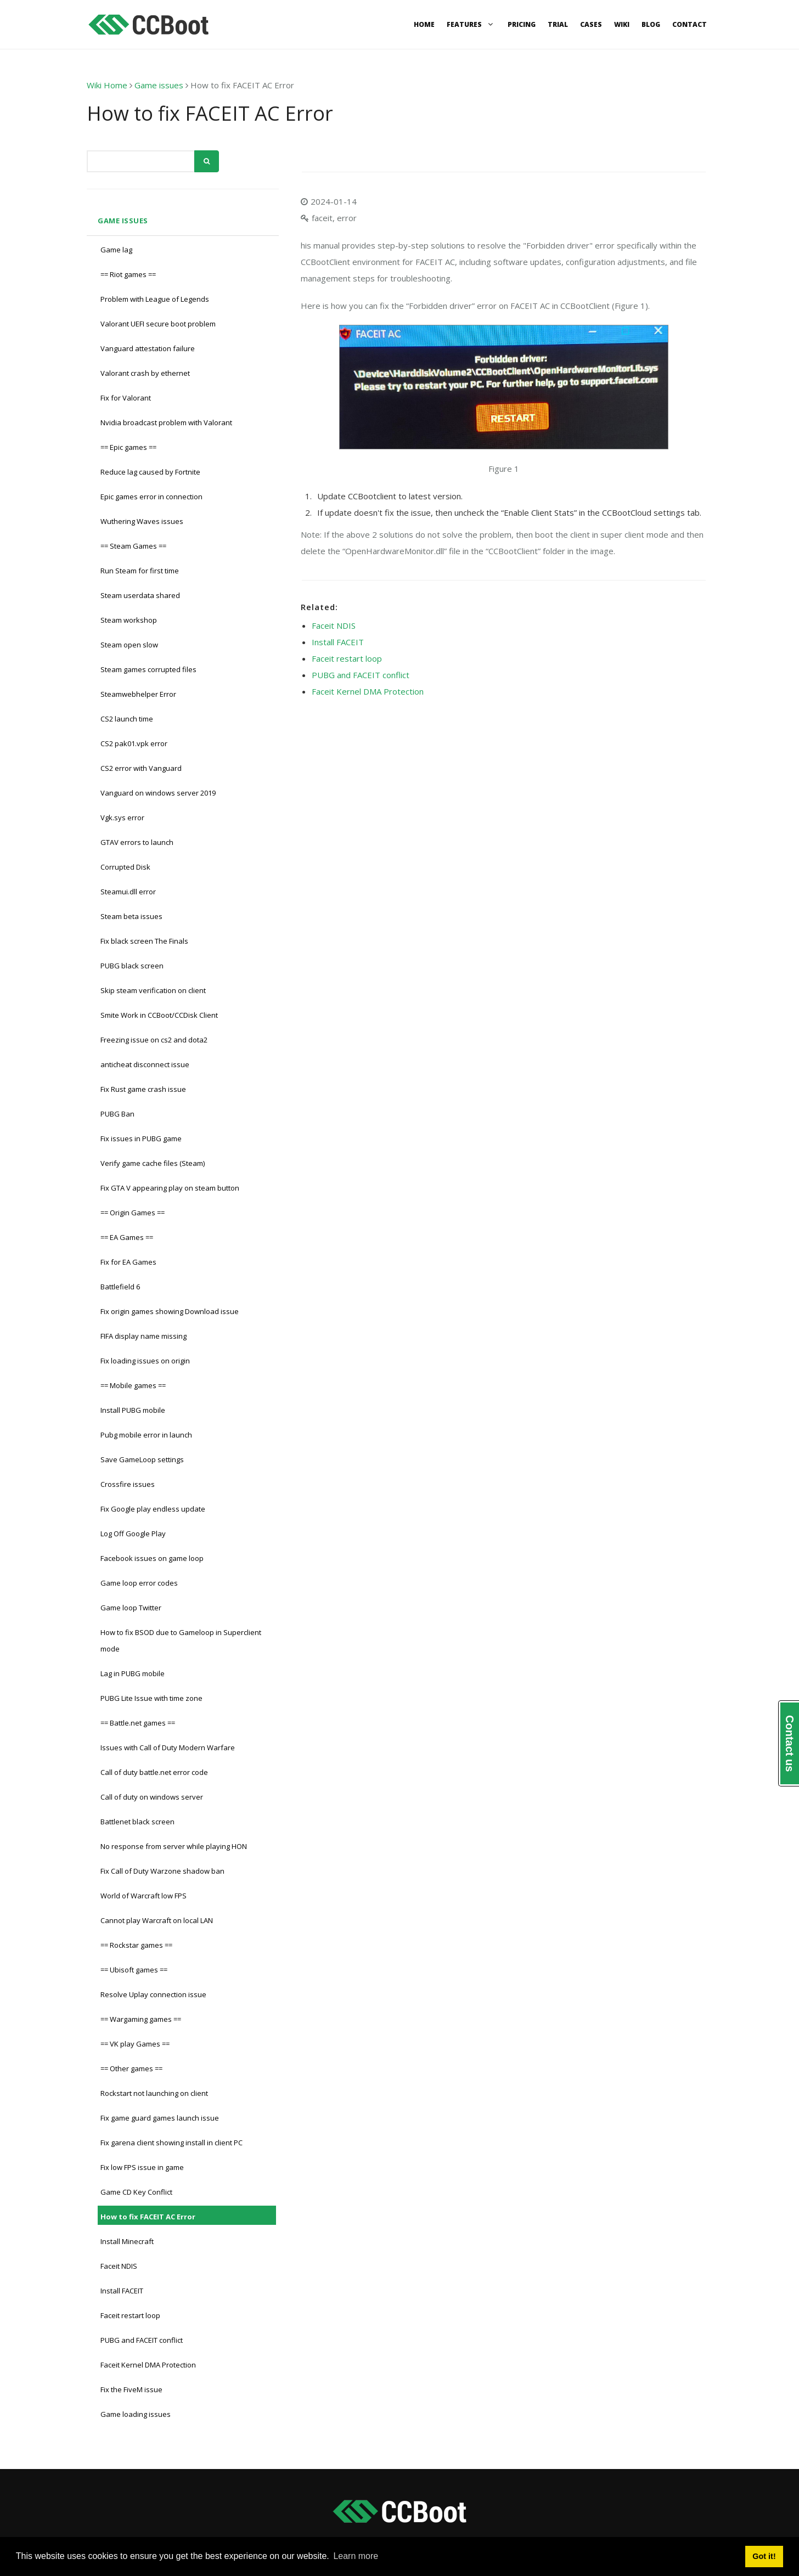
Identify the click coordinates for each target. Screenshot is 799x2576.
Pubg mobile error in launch (146, 1435)
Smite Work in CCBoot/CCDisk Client (159, 1015)
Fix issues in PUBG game (141, 1138)
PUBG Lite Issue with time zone (151, 1698)
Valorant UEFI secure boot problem (158, 324)
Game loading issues (135, 2414)
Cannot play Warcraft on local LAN (156, 1920)
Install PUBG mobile (132, 1410)
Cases (591, 24)
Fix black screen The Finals (144, 941)
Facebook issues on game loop (152, 1558)
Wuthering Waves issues (141, 521)
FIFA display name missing (143, 1336)
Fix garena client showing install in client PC (171, 2142)
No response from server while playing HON (173, 1846)
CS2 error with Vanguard (141, 768)
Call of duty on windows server (151, 1797)
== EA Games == (126, 1237)
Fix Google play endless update (152, 1509)
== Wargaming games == (140, 2019)
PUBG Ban (117, 1114)
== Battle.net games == (137, 1723)
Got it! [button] (763, 2556)
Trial (558, 24)
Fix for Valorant (125, 398)
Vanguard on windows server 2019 (158, 793)
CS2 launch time (126, 719)
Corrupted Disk (125, 867)
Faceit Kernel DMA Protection (148, 2365)
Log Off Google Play (133, 1533)
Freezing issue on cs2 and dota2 (153, 1040)
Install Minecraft (127, 2241)
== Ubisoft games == (133, 1970)
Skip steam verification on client (153, 990)
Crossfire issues (127, 1484)
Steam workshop (128, 620)
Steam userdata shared (140, 595)
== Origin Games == (132, 1212)
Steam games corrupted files (148, 669)
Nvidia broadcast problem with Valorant (166, 422)
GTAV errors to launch (136, 842)
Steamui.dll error (128, 892)
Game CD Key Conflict (136, 2192)
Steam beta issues (131, 916)
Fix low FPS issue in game (142, 2167)
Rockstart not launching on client (154, 2093)
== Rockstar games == (136, 1945)
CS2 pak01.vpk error (133, 743)
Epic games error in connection (151, 496)
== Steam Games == (133, 546)
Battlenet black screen (137, 1822)
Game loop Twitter (130, 1608)
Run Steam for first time (139, 571)
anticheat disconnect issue (144, 1064)
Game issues (158, 85)
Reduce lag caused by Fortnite (150, 472)
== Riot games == (128, 274)
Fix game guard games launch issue (159, 2118)
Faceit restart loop (130, 2315)
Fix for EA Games (128, 1262)
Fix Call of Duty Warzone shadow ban (162, 1871)
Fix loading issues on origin (145, 1361)
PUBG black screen (132, 966)
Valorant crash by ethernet (145, 373)
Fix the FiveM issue (131, 2389)
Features (471, 24)
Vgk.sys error (122, 817)
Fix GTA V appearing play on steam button (169, 1188)
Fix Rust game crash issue (143, 1089)
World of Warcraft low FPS (143, 1896)
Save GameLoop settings (142, 1459)
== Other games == (131, 2068)
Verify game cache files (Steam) (152, 1163)
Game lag (116, 250)
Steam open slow (129, 645)
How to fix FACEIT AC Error (147, 2217)
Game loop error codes (139, 1583)
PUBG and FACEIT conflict (141, 2340)
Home (424, 24)
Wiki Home (107, 85)
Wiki (621, 24)
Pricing (522, 24)
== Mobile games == (133, 1385)
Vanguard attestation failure (147, 348)
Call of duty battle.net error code (154, 1772)
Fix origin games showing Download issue (169, 1311)
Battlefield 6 (120, 1287)
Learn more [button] (355, 2556)
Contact (689, 24)
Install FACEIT (121, 2291)
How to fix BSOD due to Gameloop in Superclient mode (180, 1640)
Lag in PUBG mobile (132, 1673)
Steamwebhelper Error (138, 694)
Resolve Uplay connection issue (153, 1994)
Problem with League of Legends (154, 299)
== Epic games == (128, 447)
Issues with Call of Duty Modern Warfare (167, 1747)
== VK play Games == (135, 2044)
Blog (651, 24)
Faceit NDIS (118, 2266)
